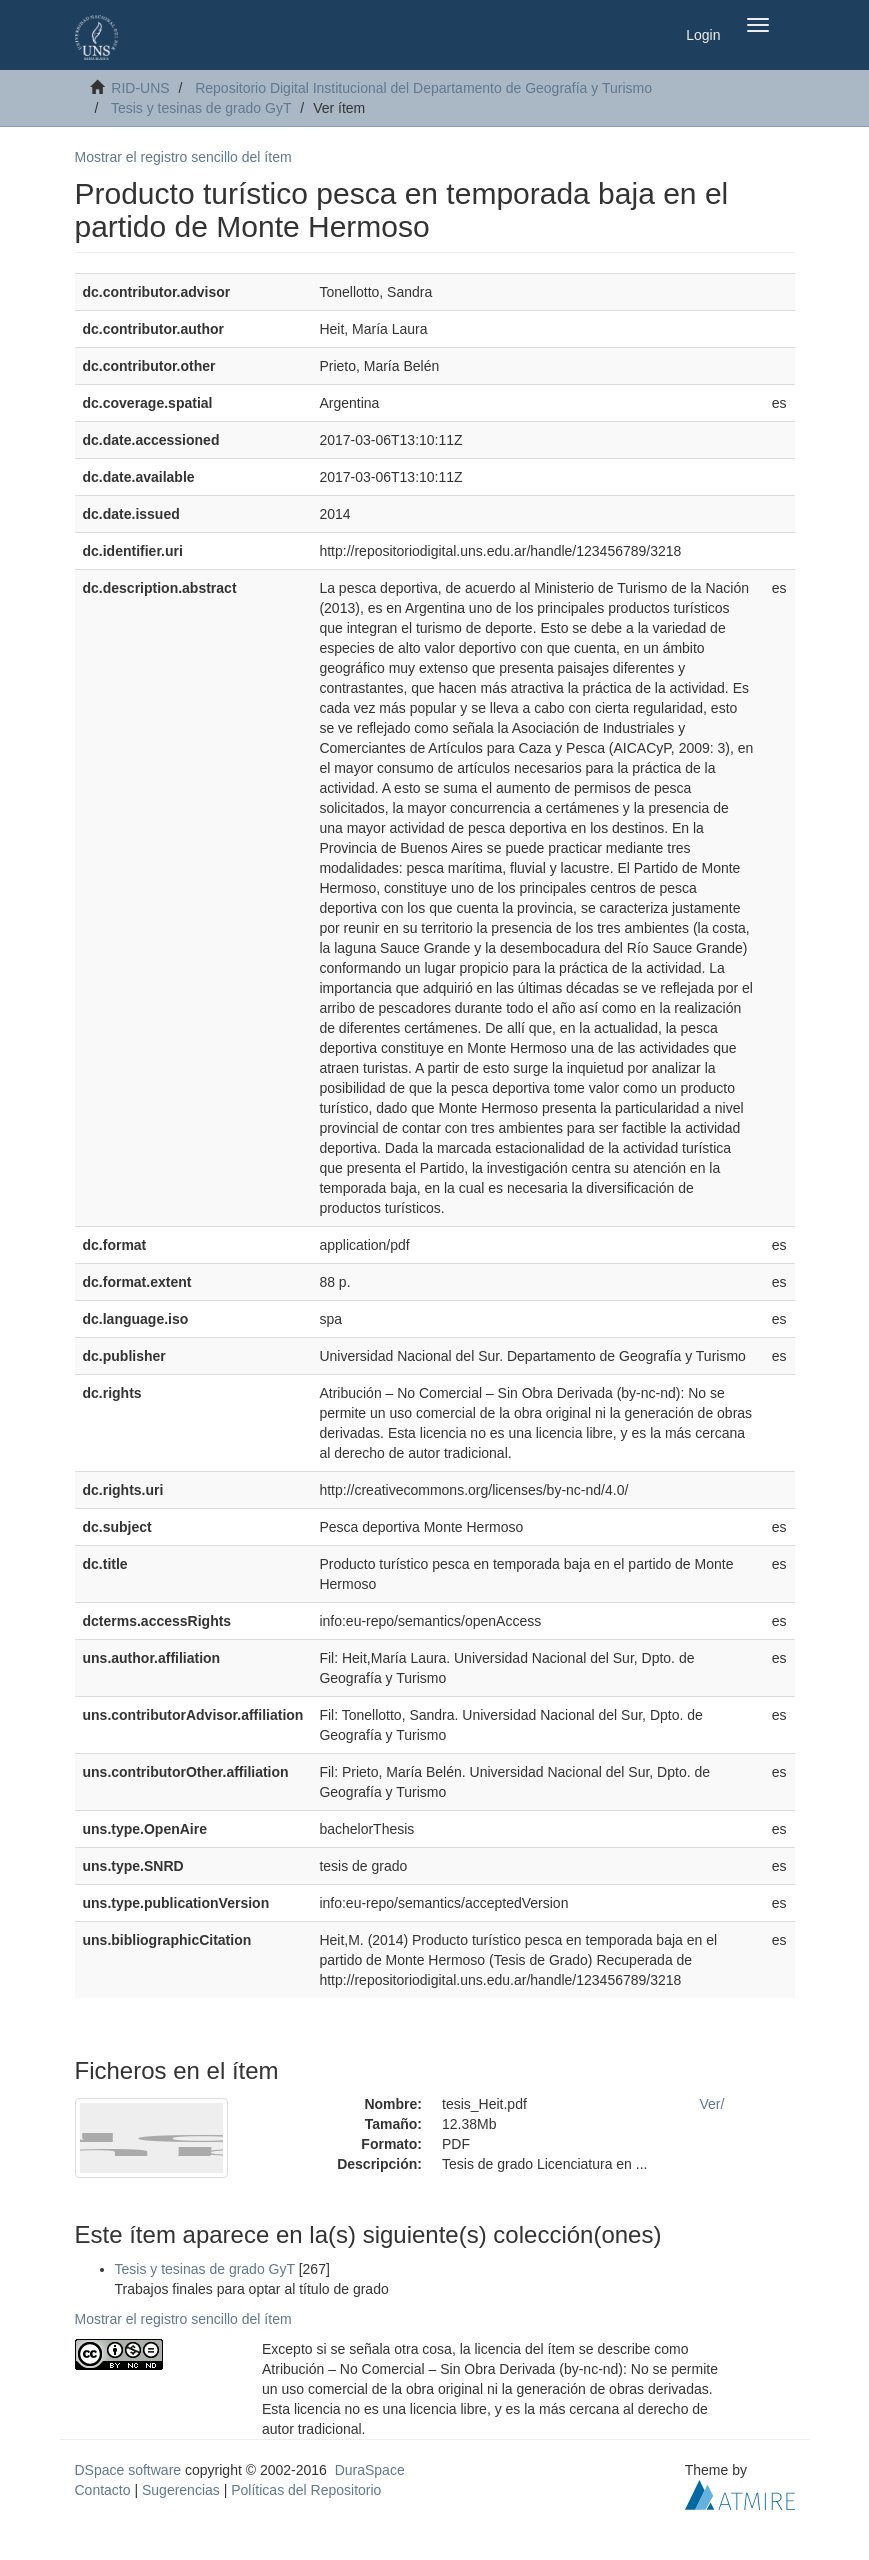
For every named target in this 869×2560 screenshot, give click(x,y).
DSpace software (128, 2470)
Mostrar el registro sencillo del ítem (183, 157)
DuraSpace (370, 2470)
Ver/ (712, 2104)
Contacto (103, 2490)
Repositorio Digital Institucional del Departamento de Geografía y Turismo (423, 88)
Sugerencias (181, 2490)
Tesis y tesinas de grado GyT (201, 108)
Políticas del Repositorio (306, 2490)
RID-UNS (140, 88)
